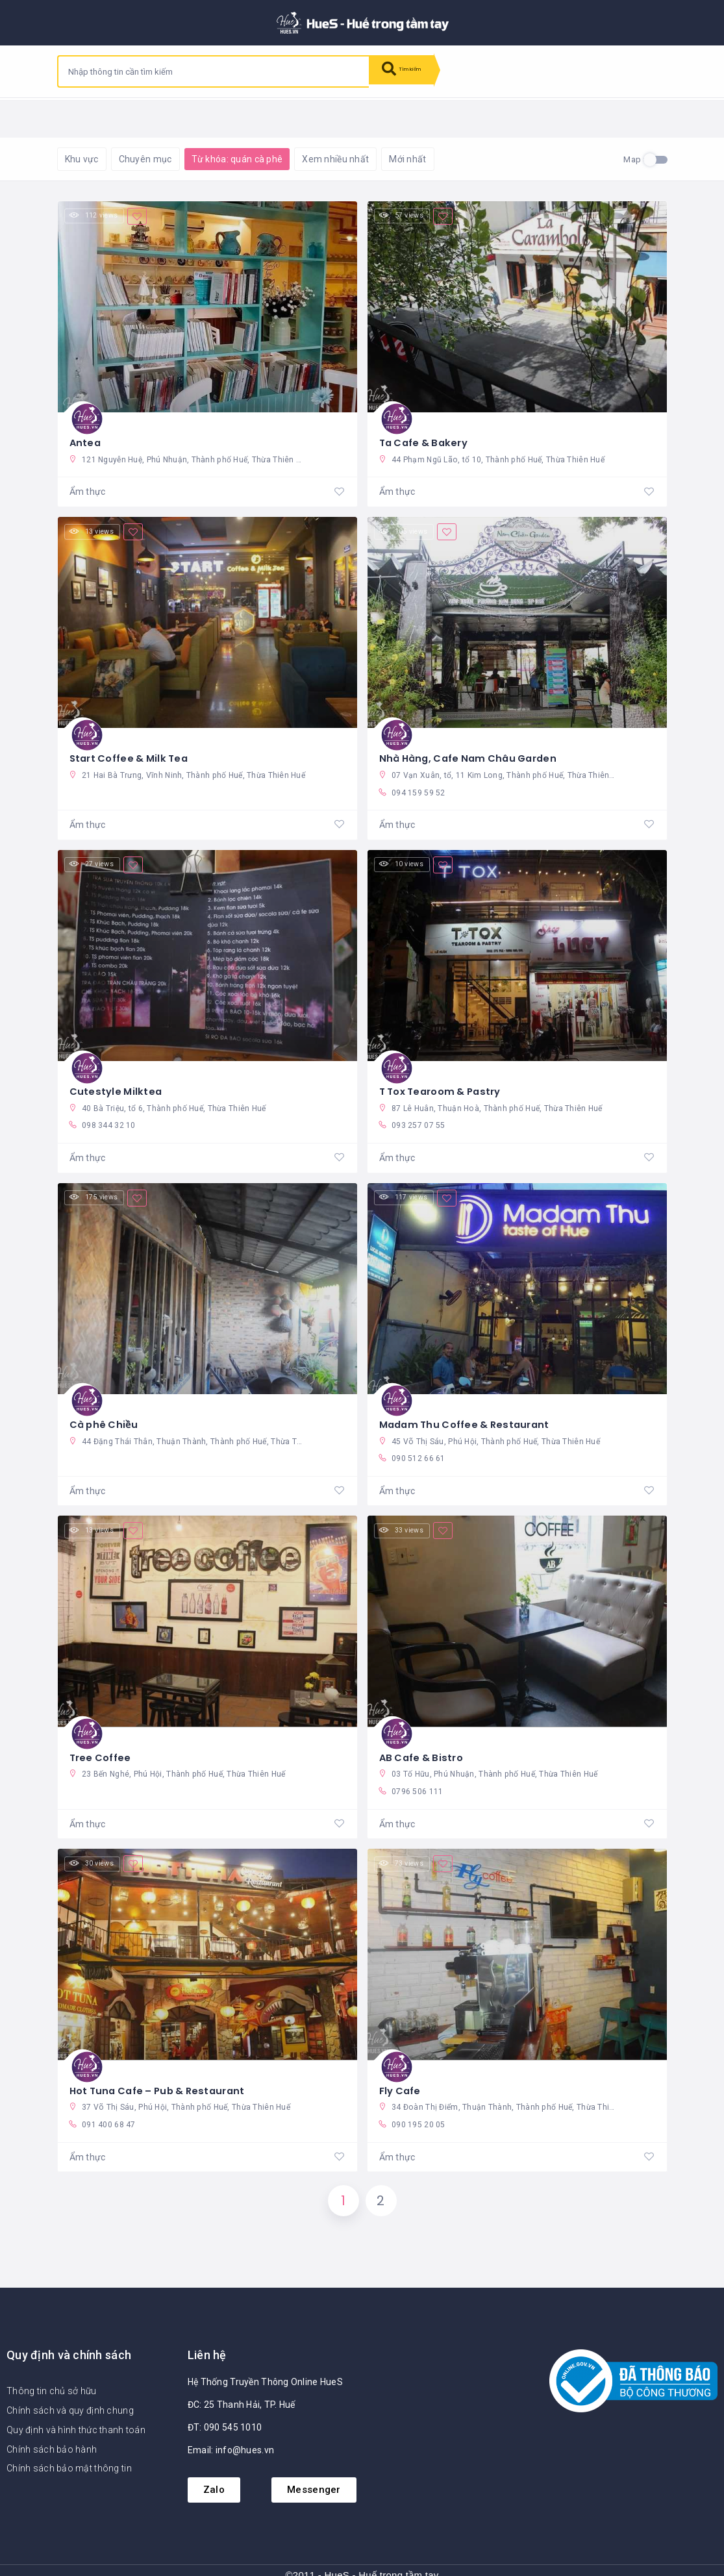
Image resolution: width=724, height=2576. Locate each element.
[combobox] (213, 71)
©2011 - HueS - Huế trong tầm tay (361, 2566)
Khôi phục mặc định (231, 117)
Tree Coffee (102, 1742)
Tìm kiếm (412, 71)
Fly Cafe (402, 2075)
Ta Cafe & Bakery (427, 436)
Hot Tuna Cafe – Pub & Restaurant (163, 2075)
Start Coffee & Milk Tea (133, 747)
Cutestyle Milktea (117, 1078)
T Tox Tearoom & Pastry (445, 1078)
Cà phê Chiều (106, 1410)
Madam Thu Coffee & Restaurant (470, 1410)
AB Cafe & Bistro (424, 1742)
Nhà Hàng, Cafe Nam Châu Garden (474, 747)
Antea (85, 436)
